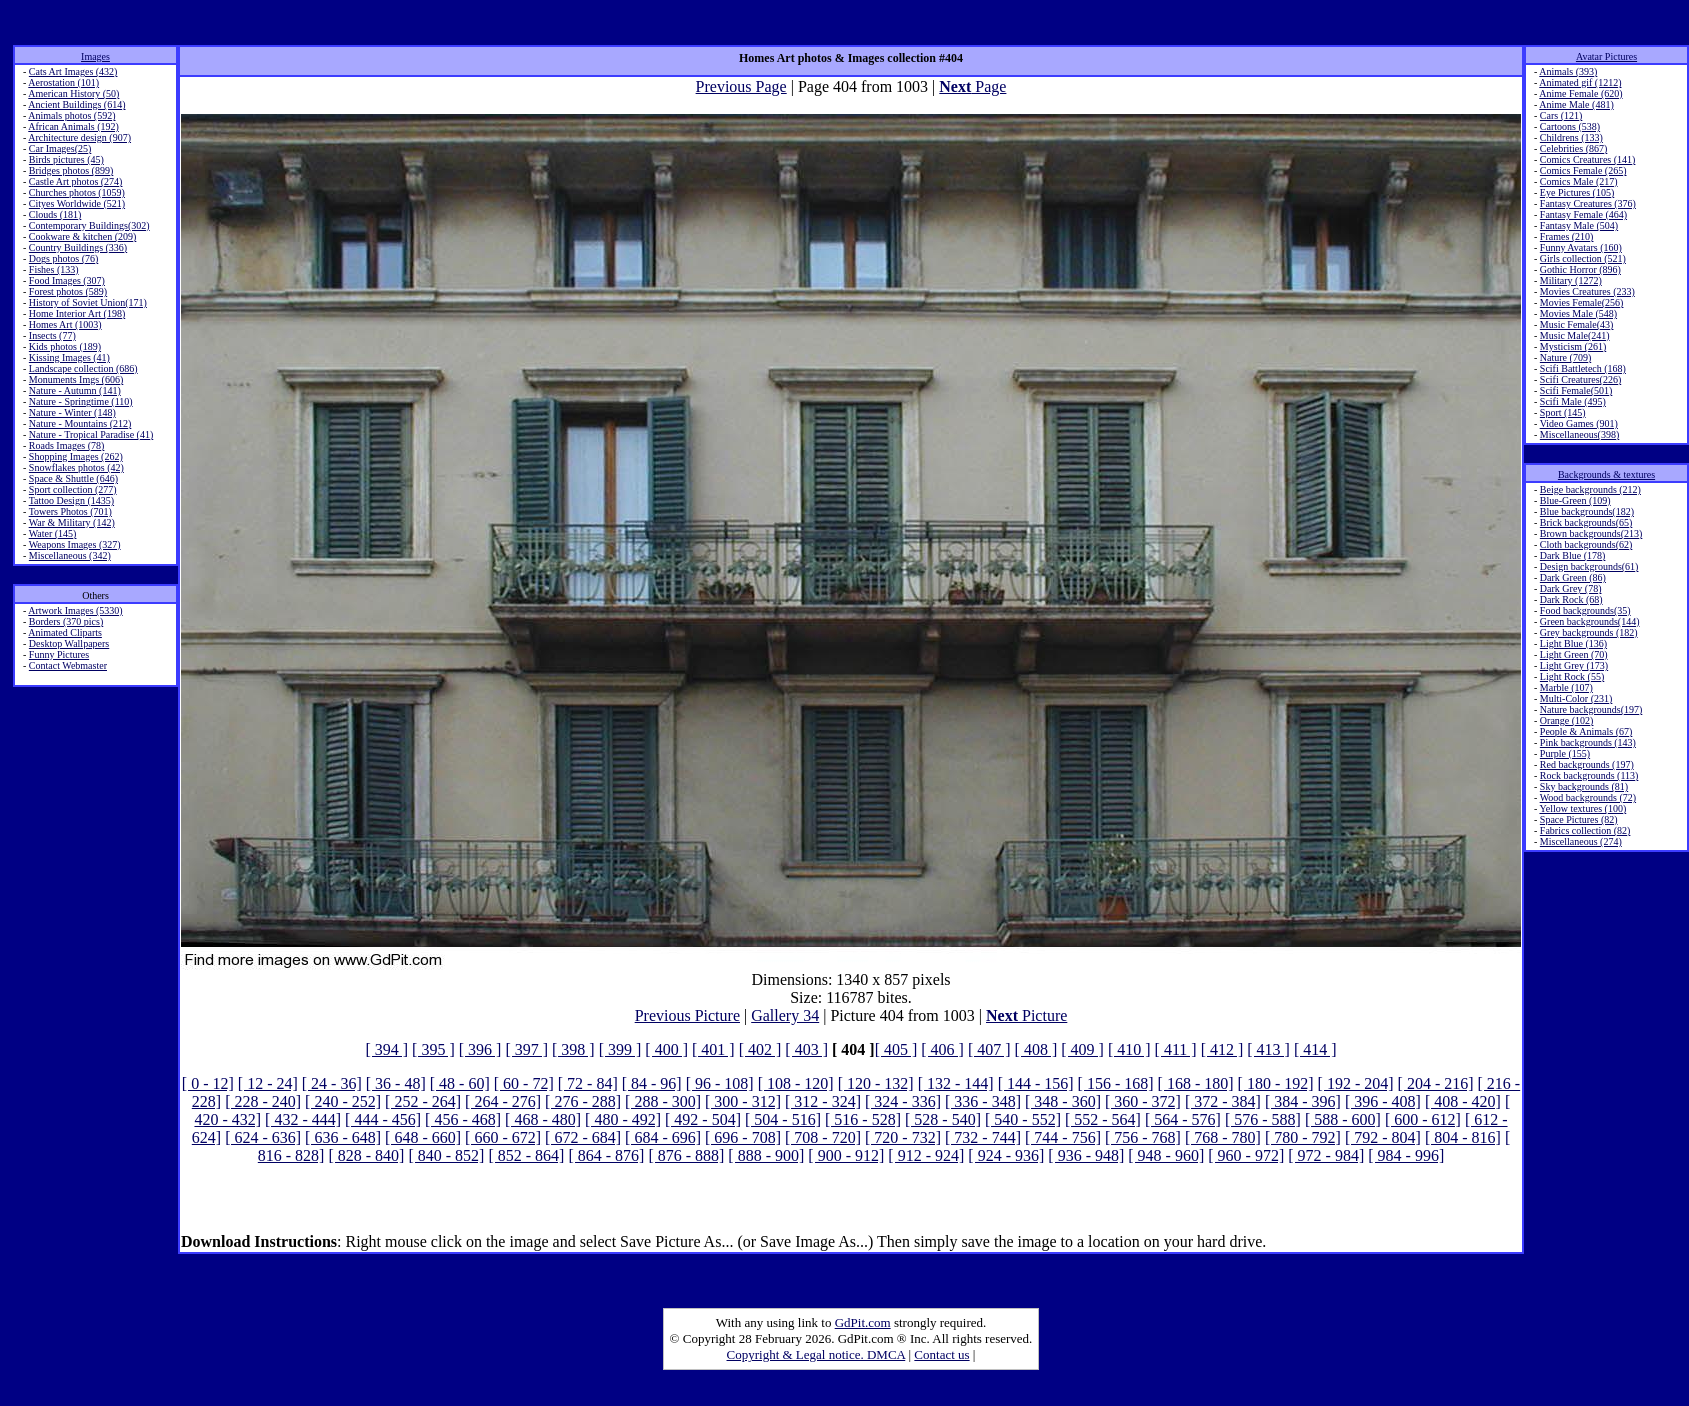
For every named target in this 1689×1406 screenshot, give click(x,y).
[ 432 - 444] (303, 1119)
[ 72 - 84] (588, 1083)
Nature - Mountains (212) (80, 423)
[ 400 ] (666, 1049)
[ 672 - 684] (583, 1137)
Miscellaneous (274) (1581, 841)
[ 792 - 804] (1383, 1137)
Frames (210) (1567, 236)
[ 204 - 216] (1436, 1083)
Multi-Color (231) (1576, 698)
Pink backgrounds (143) (1588, 742)
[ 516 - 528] (863, 1119)
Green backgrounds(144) (1590, 621)
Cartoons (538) (1570, 126)
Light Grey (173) (1574, 665)
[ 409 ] (1082, 1049)
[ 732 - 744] (983, 1137)
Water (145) (53, 533)
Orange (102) (1567, 720)
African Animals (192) (73, 126)
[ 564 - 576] (1183, 1119)
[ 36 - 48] (396, 1083)
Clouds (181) (55, 214)
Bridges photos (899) (71, 170)
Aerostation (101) (63, 82)
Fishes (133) (54, 269)
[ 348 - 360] (1063, 1101)
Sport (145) (1563, 412)
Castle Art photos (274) (76, 181)
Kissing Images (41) (69, 357)
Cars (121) (1561, 115)
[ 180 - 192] (1276, 1083)
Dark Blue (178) (1573, 555)
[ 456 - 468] (463, 1119)
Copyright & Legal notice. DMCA (816, 1354)
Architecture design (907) (79, 137)
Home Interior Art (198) (77, 313)
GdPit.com (863, 1322)
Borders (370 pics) (66, 621)
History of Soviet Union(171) (88, 302)
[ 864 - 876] (606, 1155)
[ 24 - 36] (332, 1083)
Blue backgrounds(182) (1587, 511)
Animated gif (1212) (1580, 82)
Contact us (941, 1354)
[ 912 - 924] (926, 1155)
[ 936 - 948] (1086, 1155)
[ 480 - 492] (623, 1119)
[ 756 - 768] (1143, 1137)
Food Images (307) (67, 280)
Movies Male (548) (1578, 313)
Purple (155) (1565, 753)
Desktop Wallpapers (69, 643)
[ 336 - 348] (983, 1101)
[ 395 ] (433, 1049)
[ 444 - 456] (383, 1119)
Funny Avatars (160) (1581, 247)
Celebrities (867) (1573, 148)
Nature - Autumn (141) (75, 390)
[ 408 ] (1036, 1049)
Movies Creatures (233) (1587, 291)
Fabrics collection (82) (1585, 830)
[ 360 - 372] (1143, 1101)
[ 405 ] (896, 1049)
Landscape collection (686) (83, 368)
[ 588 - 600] (1343, 1119)
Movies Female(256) (1582, 302)
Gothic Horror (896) (1580, 269)
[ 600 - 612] (1423, 1119)
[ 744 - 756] (1063, 1137)
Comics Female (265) (1583, 170)
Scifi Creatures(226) (1580, 379)
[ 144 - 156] (1036, 1083)
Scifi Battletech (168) (1583, 368)
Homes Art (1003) (65, 324)
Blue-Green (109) (1575, 500)
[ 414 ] (1315, 1049)
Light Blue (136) (1573, 643)
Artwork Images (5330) (75, 610)
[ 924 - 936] (1006, 1155)
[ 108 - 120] (796, 1083)
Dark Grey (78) (1571, 588)
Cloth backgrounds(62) (1586, 544)
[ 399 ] (620, 1049)
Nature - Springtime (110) (81, 401)
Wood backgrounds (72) (1588, 797)
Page (972, 86)
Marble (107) (1566, 687)
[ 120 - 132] (876, 1083)
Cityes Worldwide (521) (77, 203)
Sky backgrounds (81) (1584, 786)
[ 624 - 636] (263, 1137)
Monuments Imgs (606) (76, 379)
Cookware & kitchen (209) (82, 236)
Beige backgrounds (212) (1590, 489)
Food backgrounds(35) (1585, 610)
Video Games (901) (1579, 423)
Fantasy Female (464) (1583, 214)
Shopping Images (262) (76, 456)
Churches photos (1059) (77, 192)
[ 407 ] (989, 1049)
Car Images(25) (60, 148)
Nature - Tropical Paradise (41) (91, 434)
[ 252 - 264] (423, 1101)
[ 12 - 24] (268, 1083)
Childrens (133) (1571, 137)
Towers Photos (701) (70, 511)
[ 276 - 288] (583, 1101)
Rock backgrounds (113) (1589, 775)
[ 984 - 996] (1406, 1155)
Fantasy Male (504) (1579, 225)
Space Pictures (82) (1579, 819)
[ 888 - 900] (766, 1155)
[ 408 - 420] (1463, 1101)
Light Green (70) (1574, 654)
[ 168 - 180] (1196, 1083)
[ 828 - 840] (366, 1155)
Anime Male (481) (1576, 104)
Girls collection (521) (1583, 258)
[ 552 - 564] (1103, 1119)
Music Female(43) (1577, 324)
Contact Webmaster (68, 665)
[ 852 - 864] (526, 1155)
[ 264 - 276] (503, 1101)
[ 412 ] (1222, 1049)
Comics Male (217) (1579, 181)
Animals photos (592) (71, 115)
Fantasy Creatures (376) (1588, 203)
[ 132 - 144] (956, 1083)
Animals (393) (1568, 71)
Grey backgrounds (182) (1589, 632)
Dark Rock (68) (1571, 599)
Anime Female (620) (1580, 93)
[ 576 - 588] (1263, 1119)
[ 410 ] (1129, 1049)
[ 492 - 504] (703, 1119)
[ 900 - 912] (846, 1155)
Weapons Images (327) (75, 544)
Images (95, 56)
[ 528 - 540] (943, 1119)
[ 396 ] (480, 1049)
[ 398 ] (573, 1049)
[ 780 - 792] (1303, 1137)
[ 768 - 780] (1223, 1137)
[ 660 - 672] (503, 1137)
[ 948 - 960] (1166, 1155)
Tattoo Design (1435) (71, 500)
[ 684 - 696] (663, 1137)
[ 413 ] (1268, 1049)
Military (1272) (1571, 280)
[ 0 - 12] (208, 1083)
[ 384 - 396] (1303, 1101)
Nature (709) (1565, 357)
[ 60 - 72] (524, 1083)
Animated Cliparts (65, 632)
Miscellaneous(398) (1579, 434)
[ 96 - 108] (720, 1083)
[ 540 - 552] (1023, 1119)
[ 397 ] (526, 1049)
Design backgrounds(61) (1589, 566)
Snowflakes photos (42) (76, 467)
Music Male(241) (1575, 335)
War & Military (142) (72, 522)
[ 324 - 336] (903, 1101)
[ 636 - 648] (343, 1137)
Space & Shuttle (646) (73, 478)
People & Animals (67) (1586, 731)
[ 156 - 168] (1116, 1083)
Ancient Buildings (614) (76, 104)
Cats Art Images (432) (73, 71)
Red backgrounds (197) (1587, 764)
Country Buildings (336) (78, 247)
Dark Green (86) (1573, 577)
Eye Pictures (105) (1577, 192)
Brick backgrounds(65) (1586, 522)
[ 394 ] (386, 1049)
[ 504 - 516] (783, 1119)
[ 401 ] (713, 1049)
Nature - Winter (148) (72, 412)
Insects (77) (52, 335)
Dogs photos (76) (63, 258)
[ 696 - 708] (743, 1137)
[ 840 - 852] (446, 1155)
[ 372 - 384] (1223, 1101)
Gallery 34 (785, 1015)
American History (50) (73, 93)
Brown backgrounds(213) (1591, 533)
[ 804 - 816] (1463, 1137)
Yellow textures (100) (1582, 808)
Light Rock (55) (1572, 676)
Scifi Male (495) (1573, 401)
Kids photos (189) (65, 346)
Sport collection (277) (73, 489)
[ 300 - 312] (743, 1101)
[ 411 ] (1176, 1049)
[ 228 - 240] (263, 1101)
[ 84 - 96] (652, 1083)
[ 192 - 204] (1356, 1083)
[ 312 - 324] (823, 1101)
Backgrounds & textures (1606, 474)
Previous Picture (687, 1015)
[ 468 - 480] (543, 1119)
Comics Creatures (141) (1588, 159)
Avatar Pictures (1606, 56)
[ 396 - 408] (1383, 1101)
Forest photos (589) (68, 291)
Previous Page (741, 86)
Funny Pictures (59, 654)
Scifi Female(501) (1576, 390)
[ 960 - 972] (1246, 1155)
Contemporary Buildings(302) (89, 225)
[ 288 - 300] (663, 1101)
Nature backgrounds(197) (1591, 709)
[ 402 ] (760, 1049)
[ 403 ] (806, 1049)
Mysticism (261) (1573, 346)
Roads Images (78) (67, 445)
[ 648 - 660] (423, 1137)
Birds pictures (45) (66, 159)
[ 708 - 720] (823, 1137)
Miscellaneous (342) (70, 555)
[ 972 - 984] (1326, 1155)
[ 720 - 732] (903, 1137)
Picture (1026, 1015)
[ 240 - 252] (343, 1101)
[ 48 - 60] (460, 1083)
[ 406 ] (942, 1049)
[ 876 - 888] (686, 1155)
